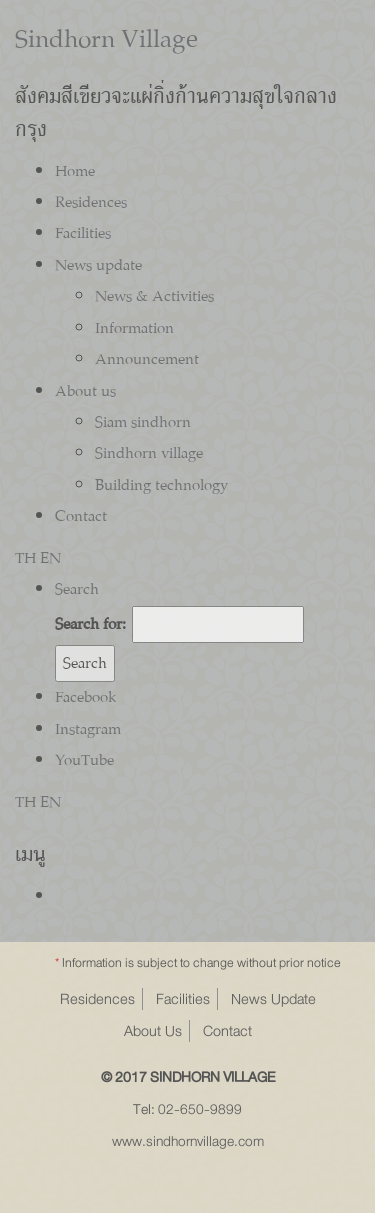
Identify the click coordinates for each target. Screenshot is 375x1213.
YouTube (84, 760)
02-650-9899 (200, 1109)
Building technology (161, 485)
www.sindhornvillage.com (188, 1141)
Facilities (83, 233)
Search (77, 589)
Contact (81, 516)
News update (98, 265)
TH (25, 558)
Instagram (88, 729)
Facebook (85, 697)
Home (75, 171)
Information (134, 328)
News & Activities (154, 296)
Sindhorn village (149, 453)
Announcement (147, 359)
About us (85, 391)
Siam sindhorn (143, 422)
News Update (273, 999)
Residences (91, 202)
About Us (153, 1031)
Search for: (90, 624)
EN (50, 558)
